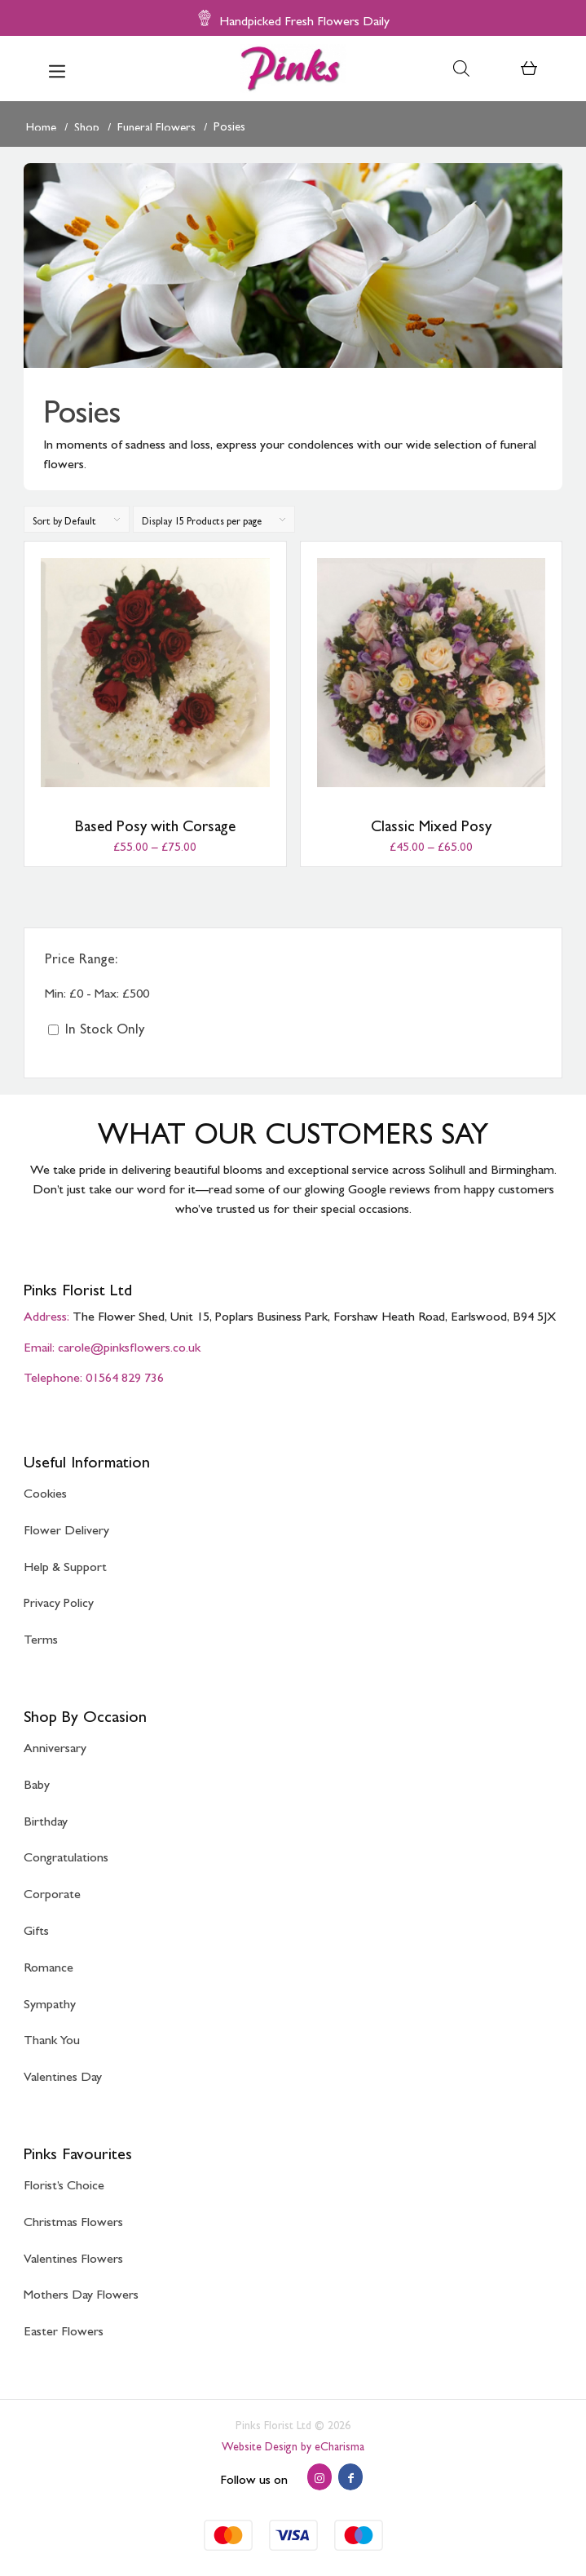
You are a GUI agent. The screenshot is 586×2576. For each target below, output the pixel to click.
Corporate (52, 1890)
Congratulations (66, 1853)
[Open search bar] (461, 68)
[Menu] (57, 68)
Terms (41, 1635)
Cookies (45, 1489)
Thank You (52, 2036)
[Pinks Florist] (293, 68)
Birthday (46, 1817)
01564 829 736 (125, 1374)
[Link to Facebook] (350, 2476)
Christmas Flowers (73, 2218)
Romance (48, 1963)
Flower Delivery (66, 1526)
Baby (37, 1781)
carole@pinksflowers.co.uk (129, 1343)
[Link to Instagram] (319, 2476)
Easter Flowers (64, 2327)
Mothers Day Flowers (81, 2290)
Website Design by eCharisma (293, 2444)
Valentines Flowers (73, 2255)
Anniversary (55, 1744)
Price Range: (81, 955)
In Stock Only (96, 1025)
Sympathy (50, 2000)
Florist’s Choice (64, 2181)
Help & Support (65, 1563)
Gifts (36, 1927)
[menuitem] (57, 68)
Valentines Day (63, 2073)
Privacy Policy (59, 1599)
